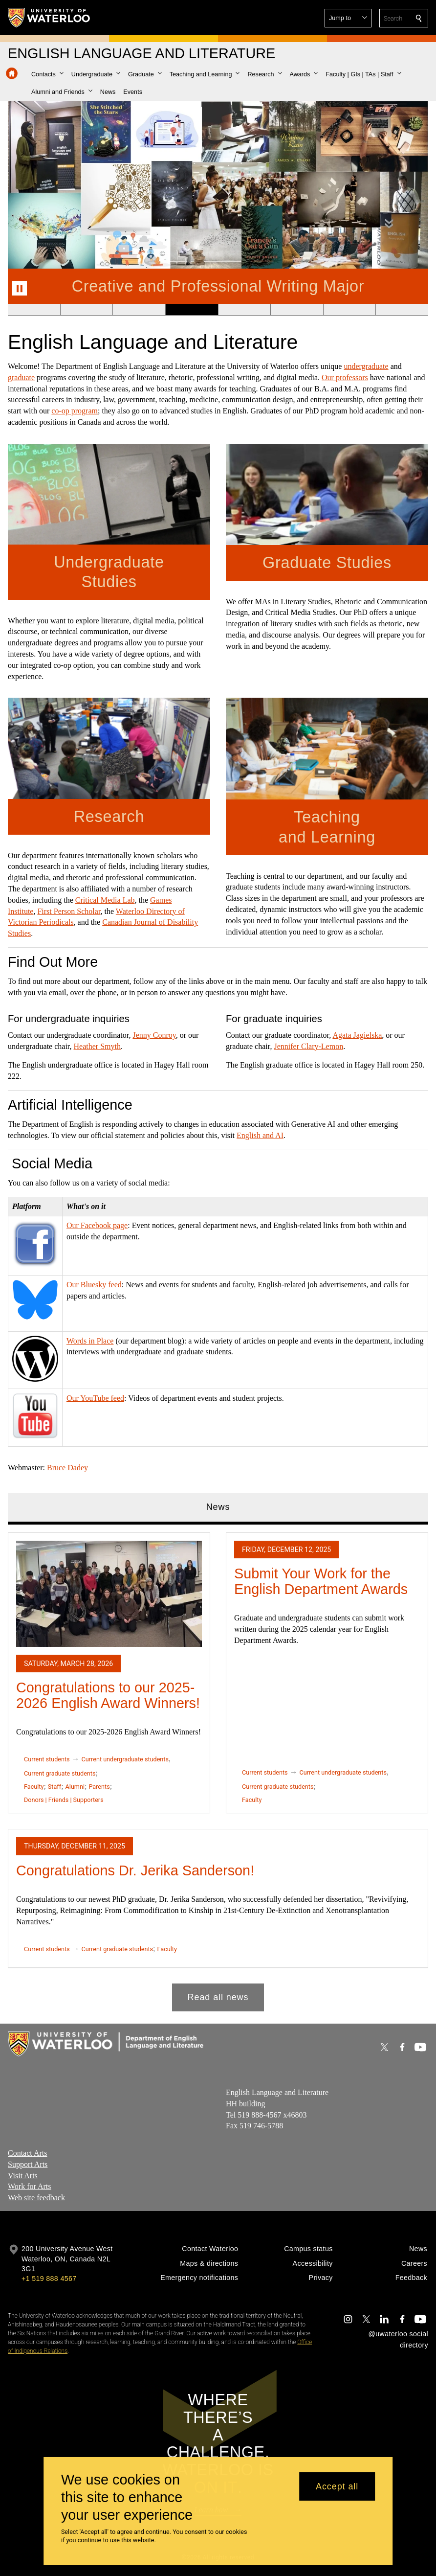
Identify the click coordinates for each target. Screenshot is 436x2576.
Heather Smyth (97, 1046)
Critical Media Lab (105, 900)
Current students (47, 1759)
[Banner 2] (86, 310)
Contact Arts (27, 2153)
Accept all (337, 2486)
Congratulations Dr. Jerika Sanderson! (135, 1870)
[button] (348, 18)
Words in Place (89, 1341)
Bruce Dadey (67, 1467)
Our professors (345, 377)
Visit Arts (23, 2175)
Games (161, 900)
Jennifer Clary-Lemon (308, 1046)
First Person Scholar (68, 911)
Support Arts (27, 2164)
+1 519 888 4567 (49, 2278)
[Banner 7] (349, 310)
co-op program (74, 411)
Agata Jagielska (357, 1035)
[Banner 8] (401, 310)
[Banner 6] (296, 310)
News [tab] (218, 1507)
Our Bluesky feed (94, 1284)
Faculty (34, 1786)
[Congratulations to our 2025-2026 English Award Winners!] (109, 1594)
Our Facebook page (97, 1226)
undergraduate (366, 366)
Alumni (75, 1786)
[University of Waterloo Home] (49, 17)
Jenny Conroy (153, 1035)
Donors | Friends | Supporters (64, 1799)
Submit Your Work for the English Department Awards (321, 1581)
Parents (98, 1786)
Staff (54, 1786)
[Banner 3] (138, 310)
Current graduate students (59, 1773)
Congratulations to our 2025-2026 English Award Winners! (108, 1695)
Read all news (218, 1997)
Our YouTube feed (95, 1398)
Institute (20, 911)
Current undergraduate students (125, 1759)
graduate (21, 377)
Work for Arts (29, 2186)
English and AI (260, 1135)
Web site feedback (36, 2197)
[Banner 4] (191, 310)
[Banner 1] (34, 310)
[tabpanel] (218, 1768)
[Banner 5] (244, 310)
